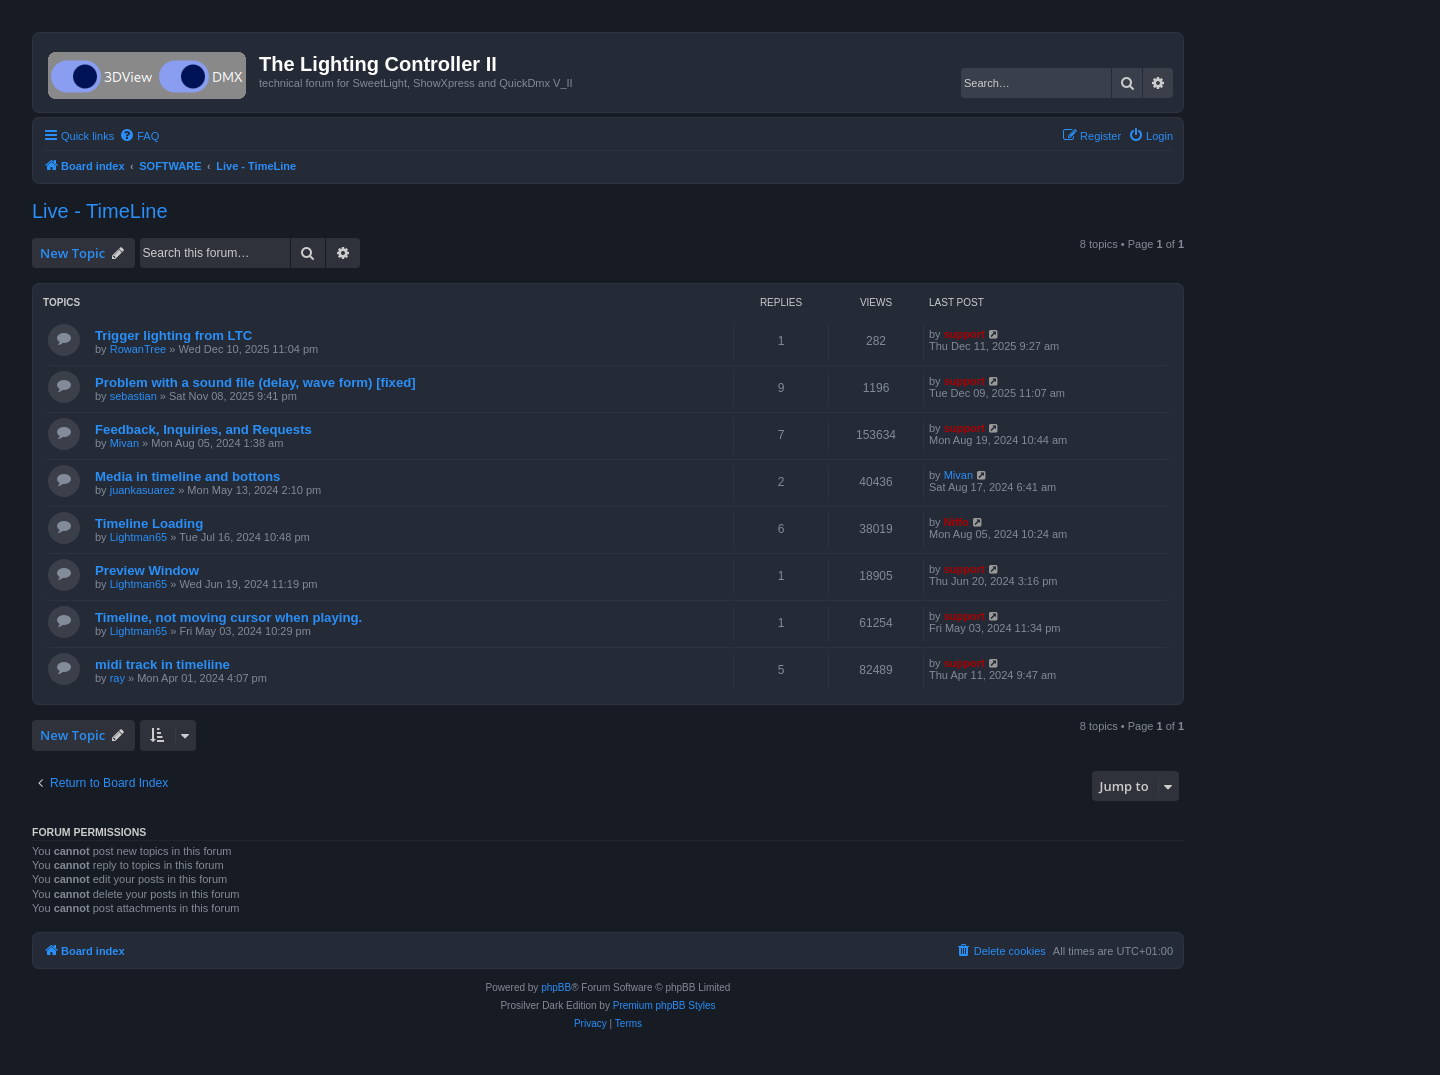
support (964, 334)
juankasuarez (142, 490)
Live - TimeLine (100, 211)
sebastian (133, 396)
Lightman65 (139, 537)
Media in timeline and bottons (187, 476)
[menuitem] (139, 136)
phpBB (556, 987)
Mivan (124, 443)
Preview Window (147, 570)
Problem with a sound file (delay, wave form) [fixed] (255, 382)
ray (117, 678)
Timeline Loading (149, 523)
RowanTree (138, 349)
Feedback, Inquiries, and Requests (203, 429)
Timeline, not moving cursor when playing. (228, 617)
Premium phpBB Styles (664, 1005)
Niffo (956, 522)
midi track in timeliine (162, 664)
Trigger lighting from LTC (173, 335)
